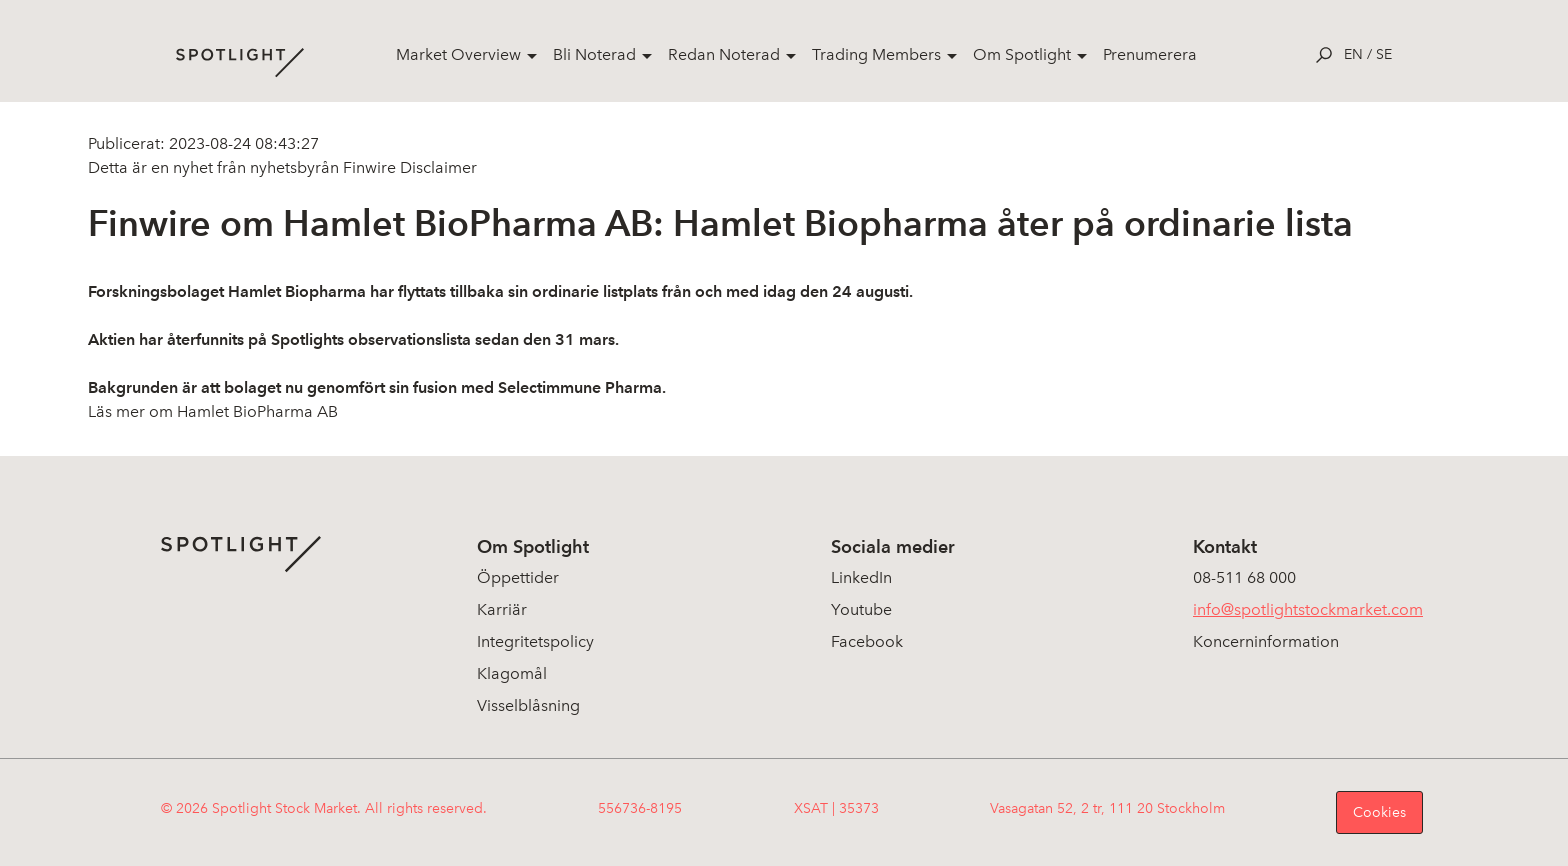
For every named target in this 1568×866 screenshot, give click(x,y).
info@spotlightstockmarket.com (1308, 609)
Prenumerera (1150, 54)
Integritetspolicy (535, 641)
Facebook (867, 641)
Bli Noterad (594, 54)
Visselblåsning (528, 705)
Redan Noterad (724, 54)
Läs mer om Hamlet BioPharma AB (213, 411)
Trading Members (876, 54)
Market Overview (458, 54)
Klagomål (512, 673)
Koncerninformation (1266, 641)
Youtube (861, 609)
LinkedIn (861, 577)
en (1353, 54)
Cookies (1379, 812)
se (1384, 54)
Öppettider (518, 577)
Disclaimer (436, 167)
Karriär (502, 609)
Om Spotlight (1022, 54)
